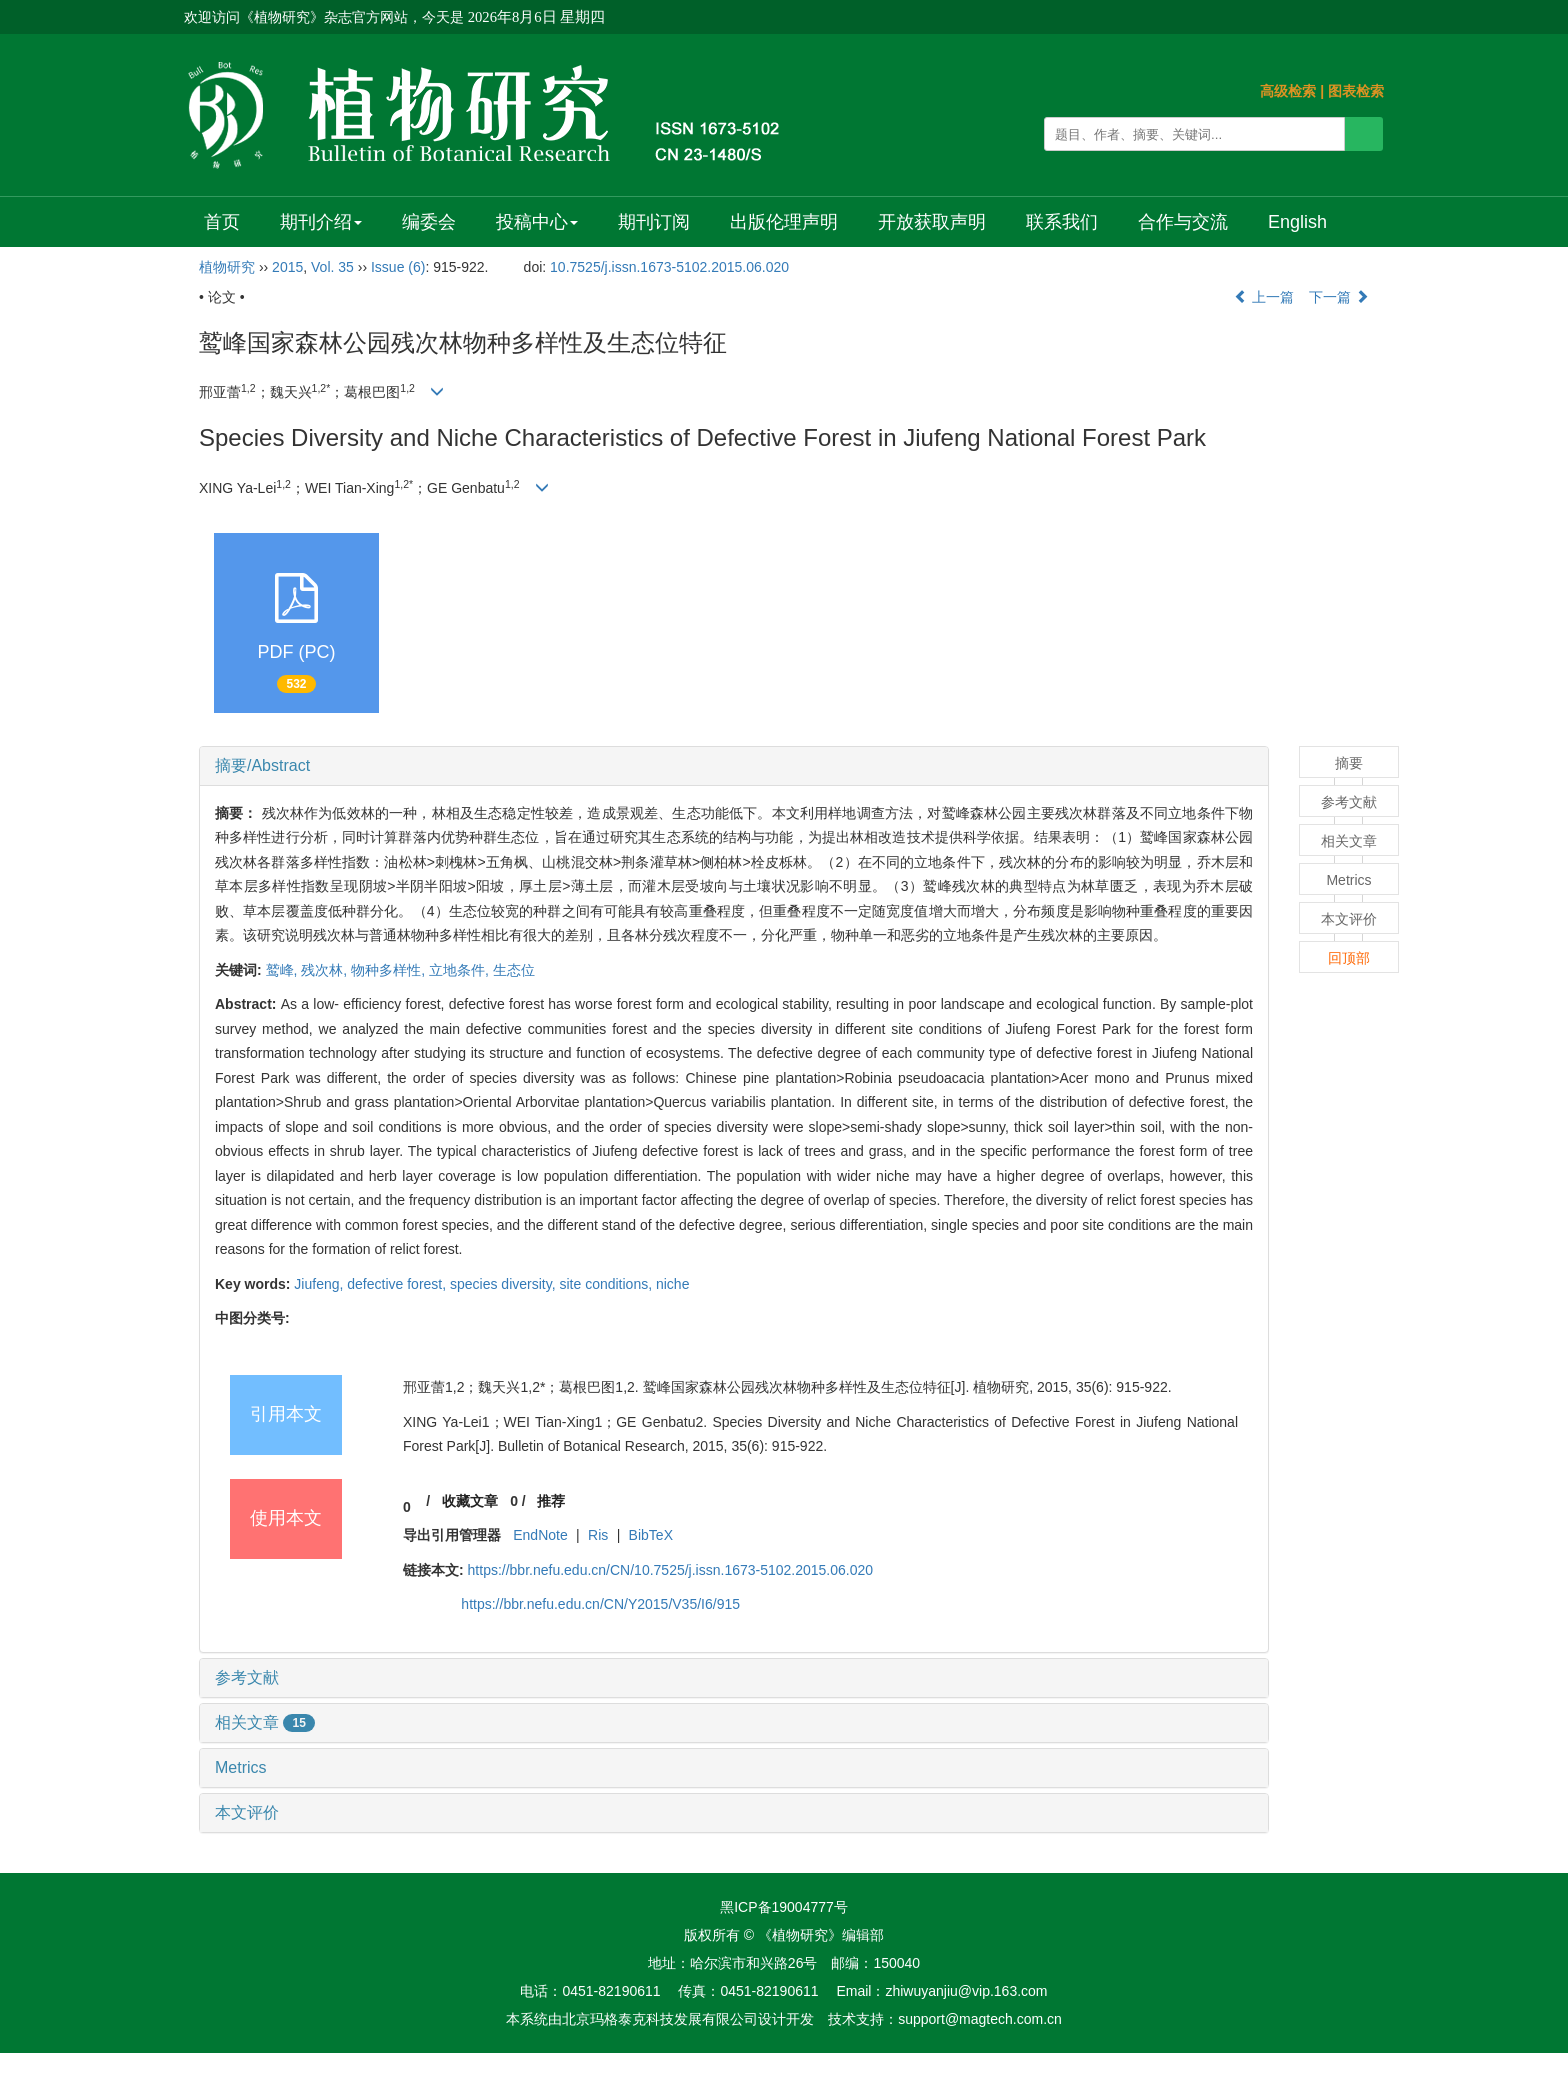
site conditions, (607, 1284)
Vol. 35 (332, 267)
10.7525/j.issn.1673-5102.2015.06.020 (669, 267)
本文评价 (247, 1812)
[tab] (734, 766)
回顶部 (1349, 958)
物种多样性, (390, 970)
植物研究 (227, 267)
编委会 (429, 222)
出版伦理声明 (784, 222)
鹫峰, (284, 970)
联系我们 (1062, 222)
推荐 (551, 1501)
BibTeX (651, 1535)
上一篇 (1264, 297)
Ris (598, 1535)
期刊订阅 (654, 222)
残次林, (326, 970)
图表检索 (1356, 91)
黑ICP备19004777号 (784, 1907)
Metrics (241, 1767)
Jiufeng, (320, 1284)
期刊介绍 (321, 222)
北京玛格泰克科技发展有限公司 (660, 2019)
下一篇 (1339, 297)
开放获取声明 (932, 222)
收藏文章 (470, 1501)
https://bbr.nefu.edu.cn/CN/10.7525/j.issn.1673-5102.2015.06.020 (671, 1570)
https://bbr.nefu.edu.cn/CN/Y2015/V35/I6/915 (600, 1604)
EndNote (540, 1535)
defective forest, (398, 1284)
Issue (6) (398, 267)
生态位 (514, 970)
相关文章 (265, 1722)
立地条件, (461, 970)
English (1297, 222)
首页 (222, 222)
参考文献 (247, 1677)
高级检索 (1288, 91)
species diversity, (504, 1284)
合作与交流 (1183, 222)
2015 (287, 267)
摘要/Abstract (262, 765)
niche (672, 1284)
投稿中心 (537, 222)
